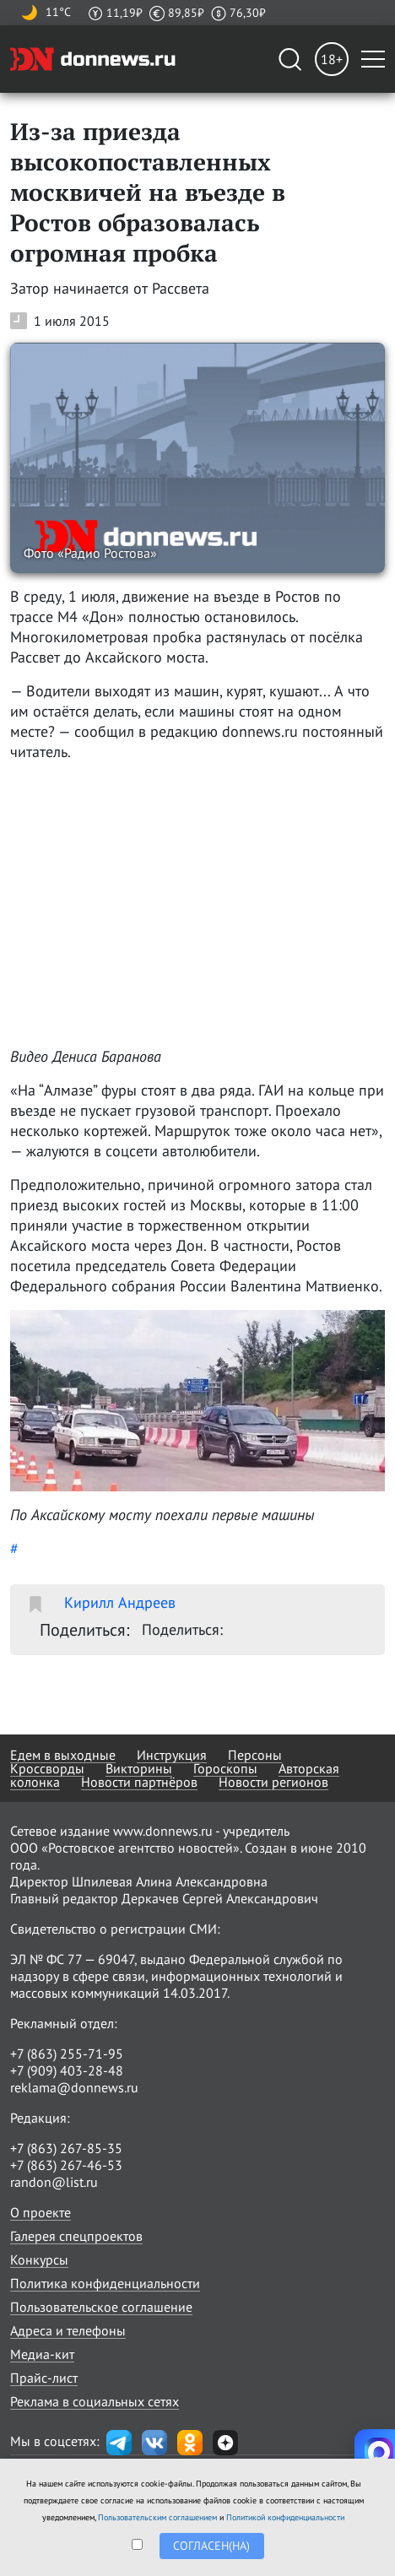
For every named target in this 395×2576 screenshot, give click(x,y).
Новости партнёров (139, 1781)
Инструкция (172, 1754)
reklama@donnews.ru (74, 2087)
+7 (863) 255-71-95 (66, 2053)
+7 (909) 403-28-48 (66, 2070)
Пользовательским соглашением (157, 2517)
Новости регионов (273, 1781)
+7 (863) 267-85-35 (66, 2148)
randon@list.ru (54, 2181)
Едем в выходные (63, 1754)
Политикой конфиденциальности (285, 2517)
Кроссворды (47, 1768)
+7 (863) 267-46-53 (66, 2165)
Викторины (139, 1768)
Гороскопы (225, 1768)
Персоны (255, 1754)
